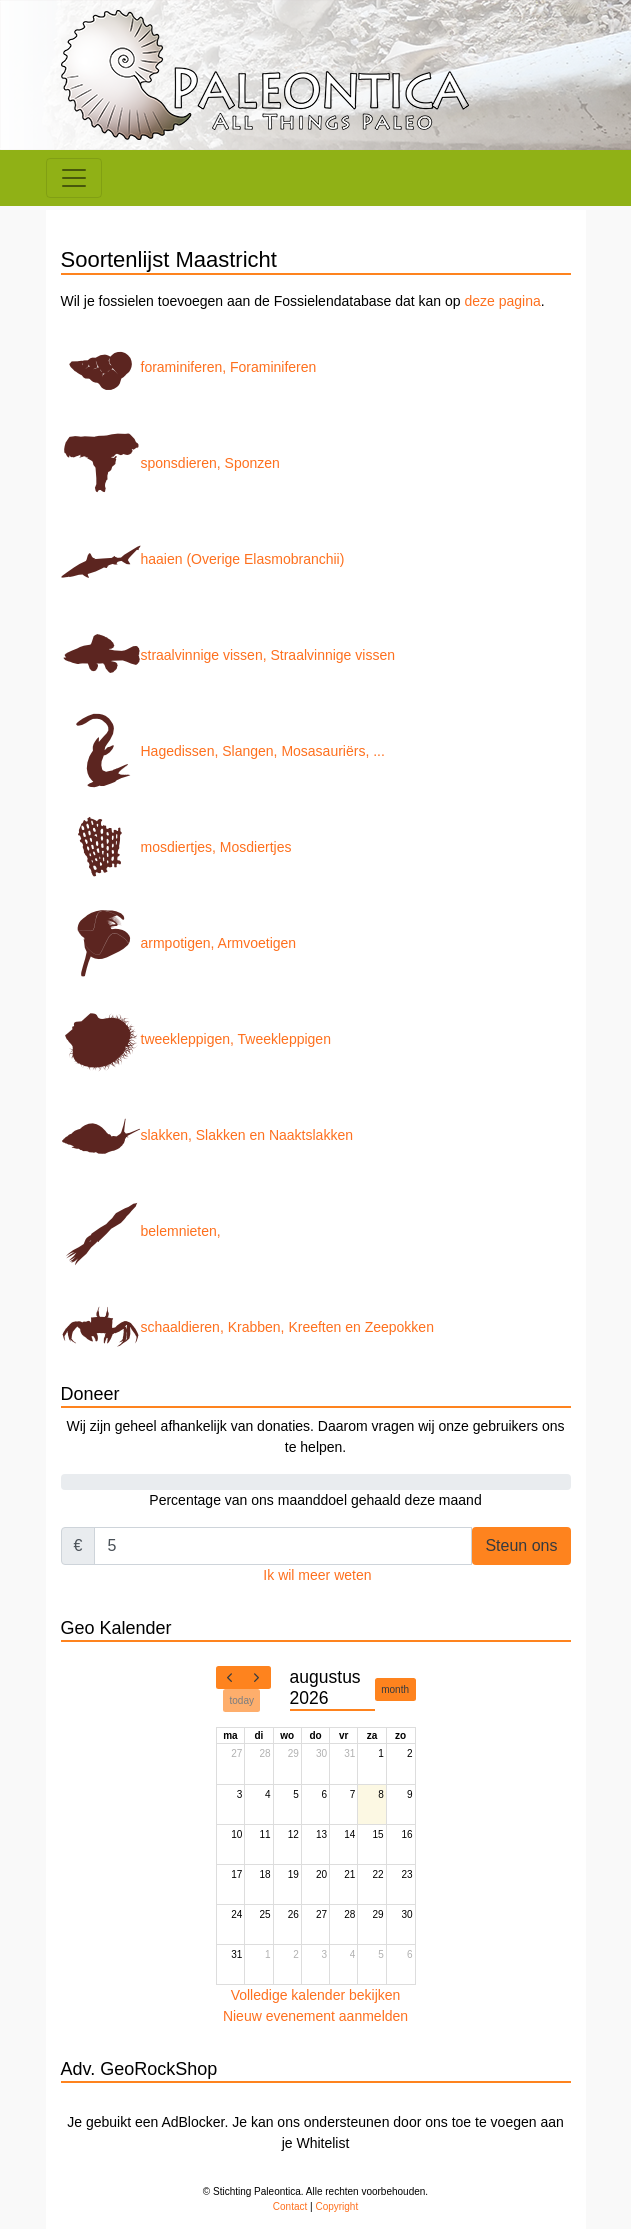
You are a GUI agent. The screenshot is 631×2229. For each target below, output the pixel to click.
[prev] (230, 1678)
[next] (257, 1678)
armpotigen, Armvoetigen (179, 943)
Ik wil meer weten (317, 1575)
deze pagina (502, 301)
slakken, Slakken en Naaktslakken (207, 1135)
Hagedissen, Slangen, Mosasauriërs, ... (223, 751)
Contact (290, 2206)
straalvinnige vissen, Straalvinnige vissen (228, 655)
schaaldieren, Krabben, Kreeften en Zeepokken (247, 1327)
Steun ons (521, 1545)
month (395, 1689)
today (242, 1700)
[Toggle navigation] (74, 178)
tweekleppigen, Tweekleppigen (196, 1039)
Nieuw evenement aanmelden (315, 2016)
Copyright (336, 2206)
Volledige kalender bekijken (316, 1995)
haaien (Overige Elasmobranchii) (203, 559)
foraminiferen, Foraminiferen (189, 367)
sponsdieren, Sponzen (170, 463)
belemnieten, (141, 1231)
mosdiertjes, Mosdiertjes (176, 847)
